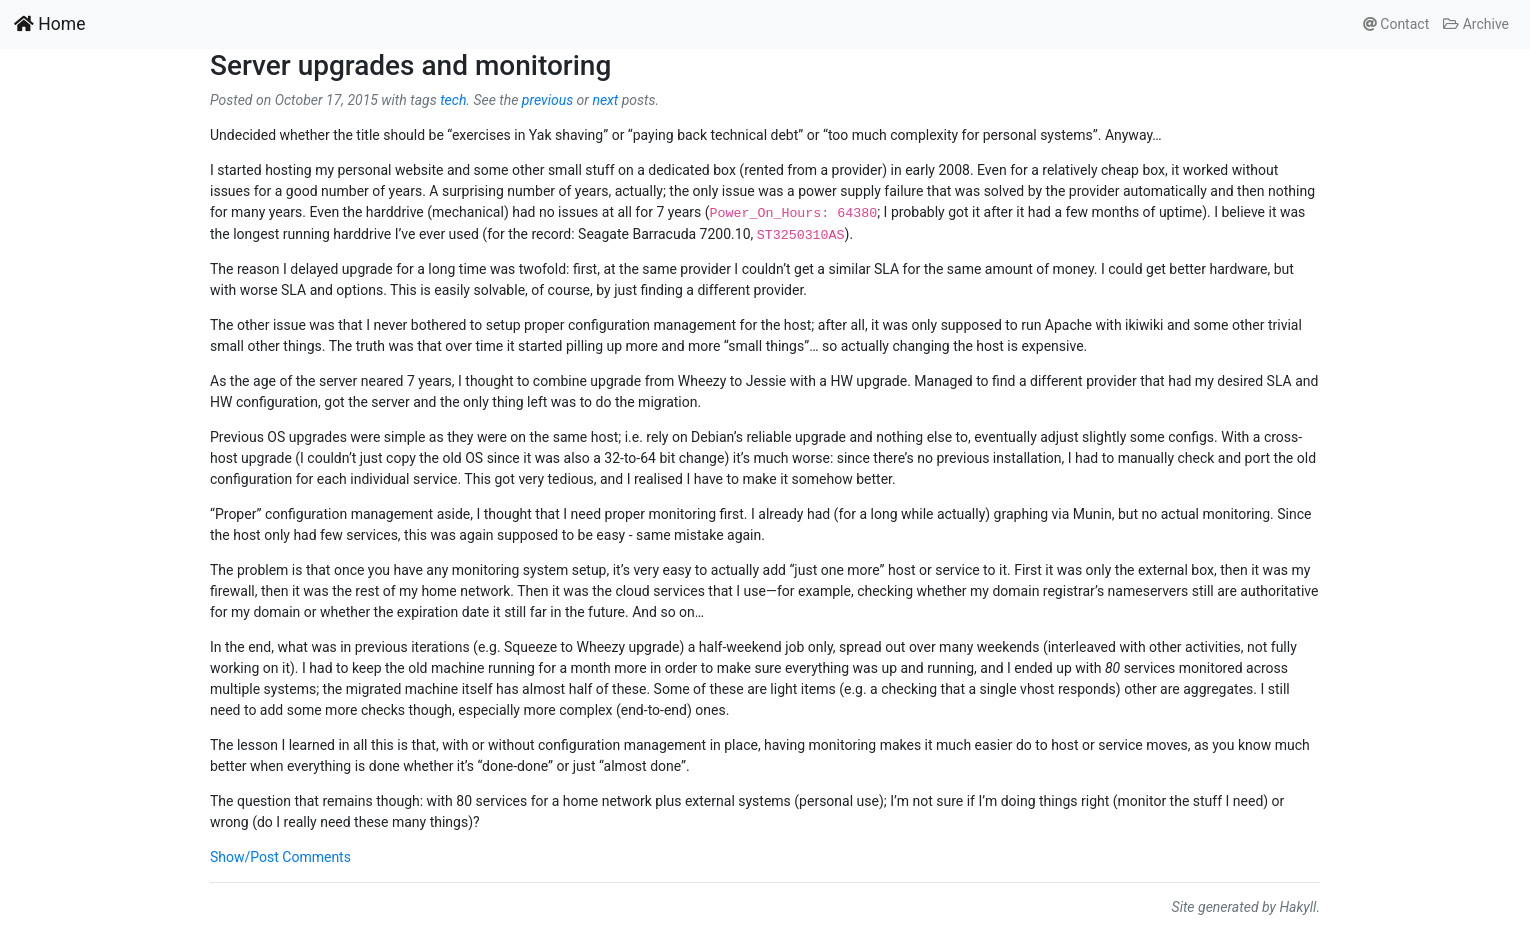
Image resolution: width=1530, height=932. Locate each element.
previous (547, 100)
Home (49, 24)
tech (453, 100)
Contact (1396, 24)
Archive (1476, 24)
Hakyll (1297, 907)
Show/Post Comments (280, 857)
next (605, 100)
